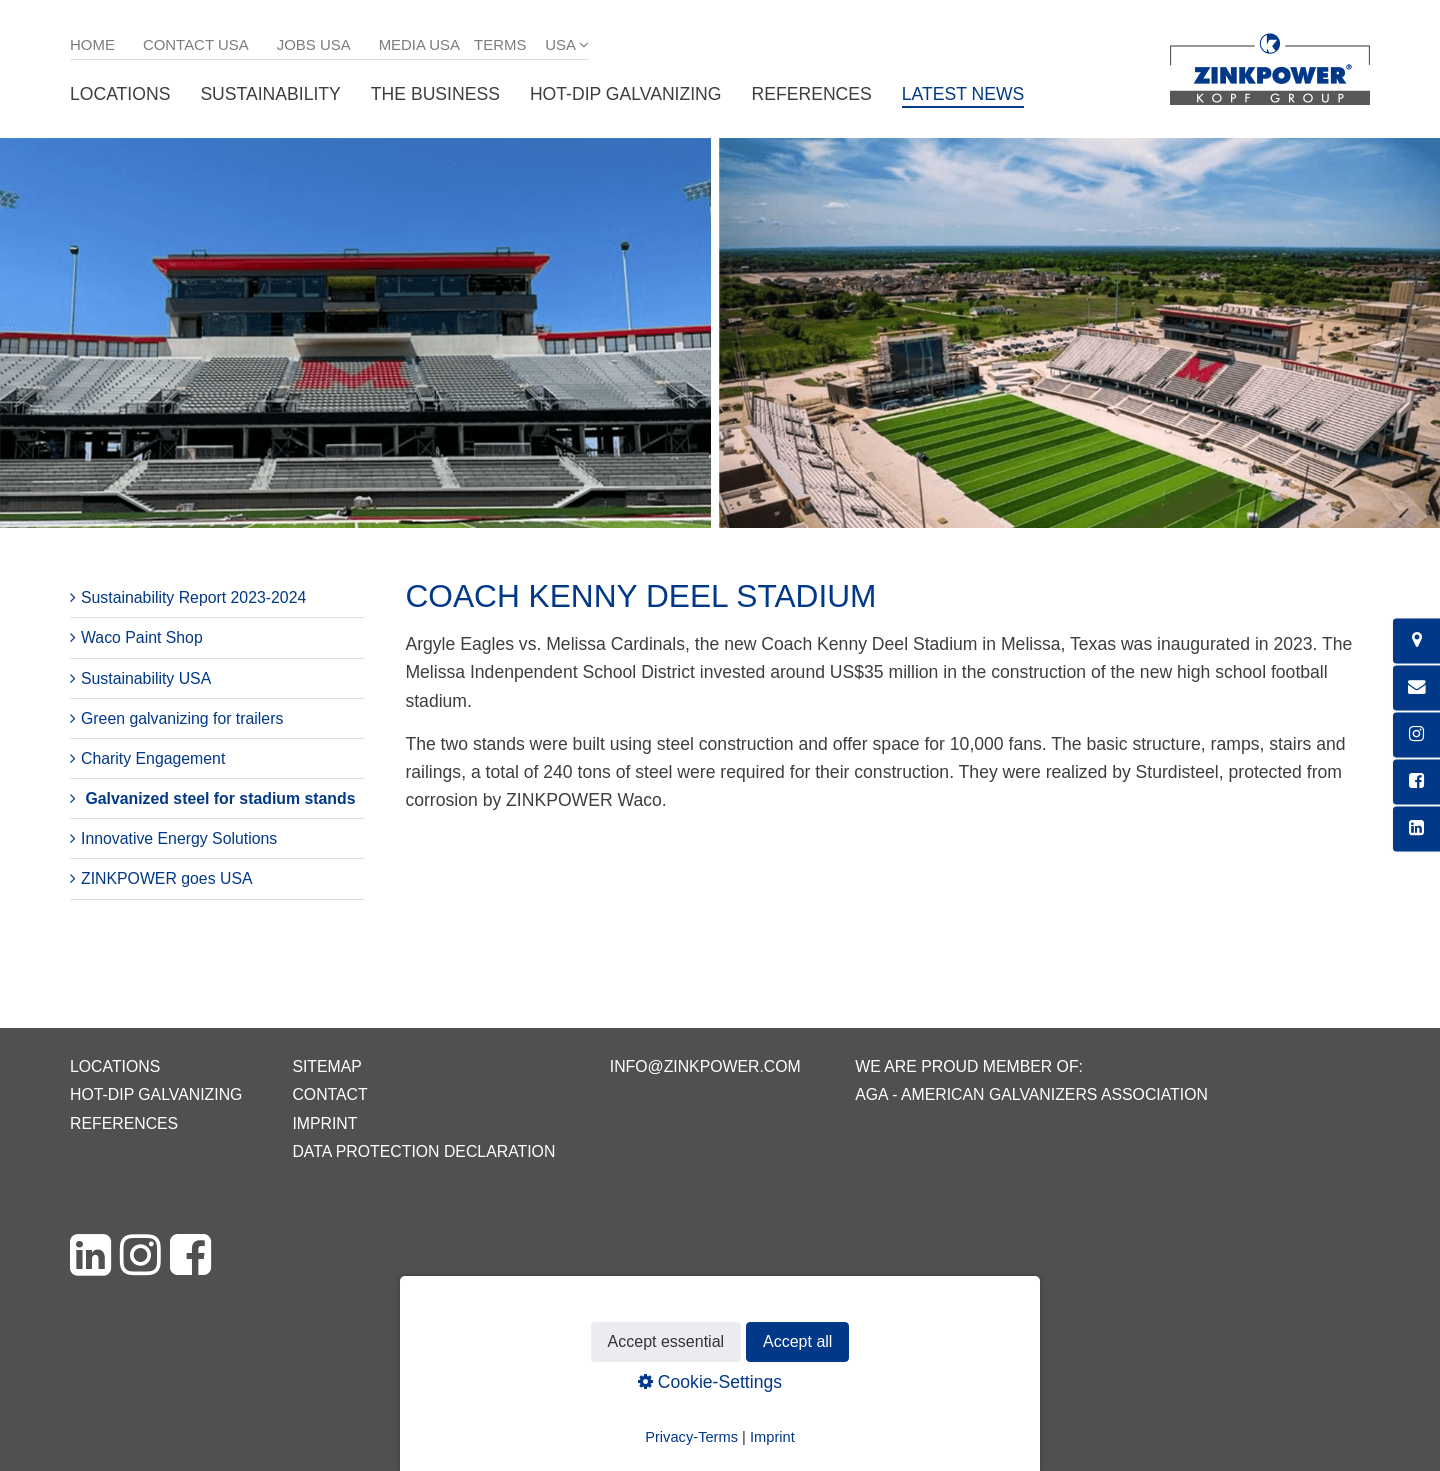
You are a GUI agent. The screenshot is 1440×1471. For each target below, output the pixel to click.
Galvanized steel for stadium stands (220, 798)
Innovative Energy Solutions (179, 838)
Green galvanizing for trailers (182, 718)
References (812, 94)
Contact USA (196, 44)
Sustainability (270, 94)
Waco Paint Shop (142, 637)
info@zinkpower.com (705, 1066)
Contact (329, 1094)
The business (435, 94)
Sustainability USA (146, 678)
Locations (120, 94)
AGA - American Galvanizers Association (1031, 1094)
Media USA (419, 44)
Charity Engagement (153, 758)
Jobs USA (314, 44)
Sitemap (326, 1066)
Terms (500, 44)
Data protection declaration (423, 1151)
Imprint (324, 1123)
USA (560, 44)
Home (92, 44)
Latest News (963, 94)
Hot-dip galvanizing (626, 94)
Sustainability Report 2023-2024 (193, 597)
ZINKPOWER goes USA (167, 878)
